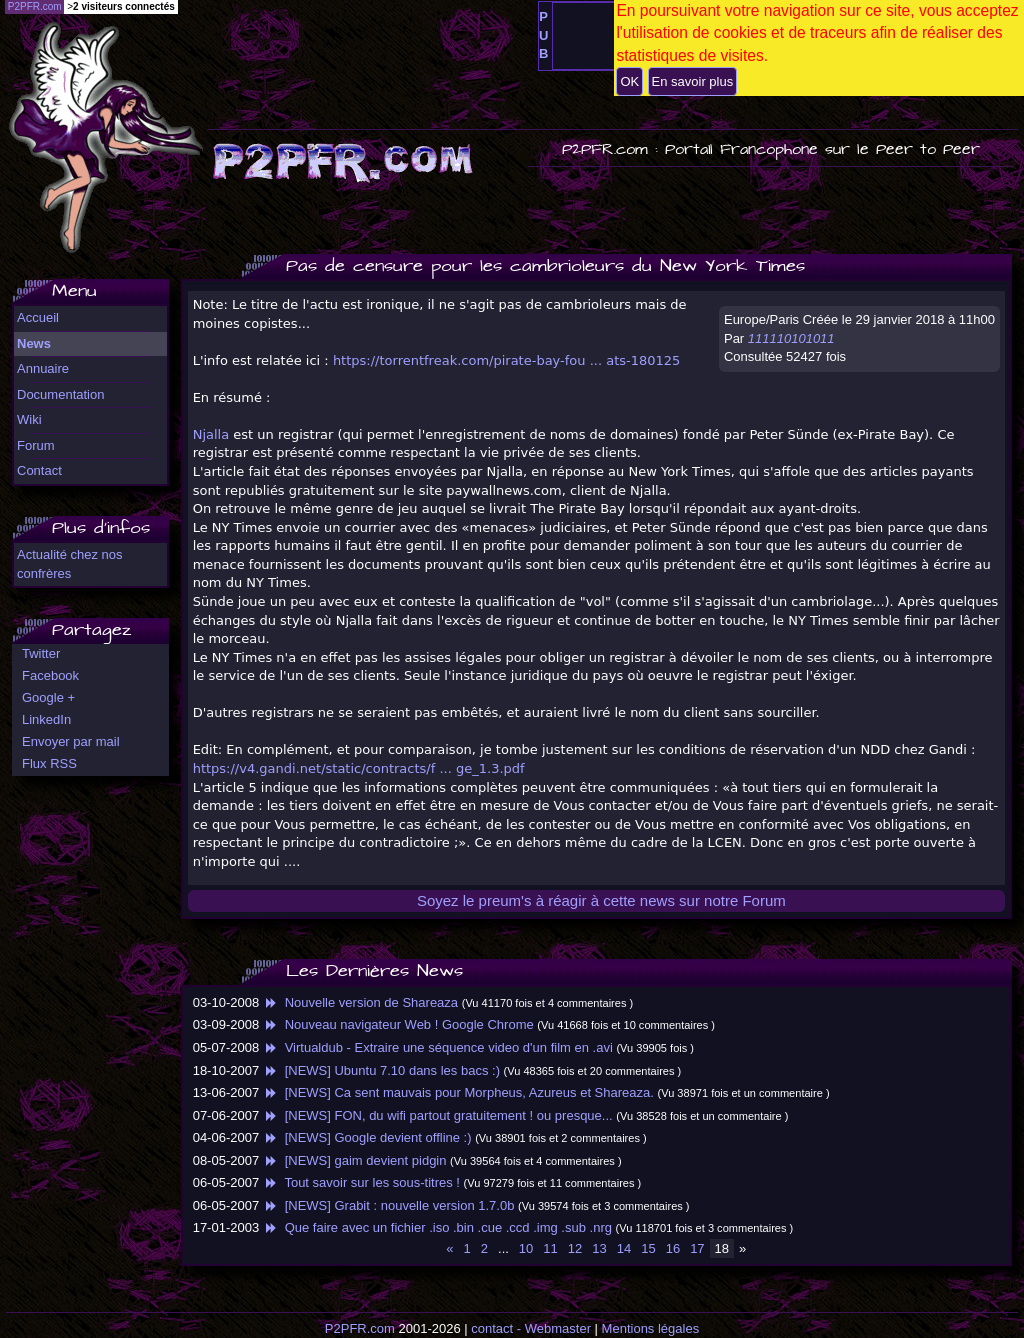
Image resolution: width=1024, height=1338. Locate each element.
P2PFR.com (360, 1328)
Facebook (50, 675)
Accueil (38, 317)
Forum (36, 445)
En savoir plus (693, 81)
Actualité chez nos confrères (70, 564)
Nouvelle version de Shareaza (360, 1002)
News (34, 343)
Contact (39, 470)
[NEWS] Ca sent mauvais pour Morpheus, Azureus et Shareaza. (458, 1092)
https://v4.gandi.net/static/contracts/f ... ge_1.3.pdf (359, 768)
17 (697, 1248)
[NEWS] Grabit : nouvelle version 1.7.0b (389, 1205)
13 (599, 1248)
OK (629, 81)
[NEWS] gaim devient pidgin (355, 1160)
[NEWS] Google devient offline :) (367, 1137)
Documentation (60, 394)
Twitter (41, 653)
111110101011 (791, 338)
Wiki (29, 419)
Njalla (211, 434)
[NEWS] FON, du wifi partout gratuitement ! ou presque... (438, 1115)
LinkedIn (46, 719)
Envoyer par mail (71, 741)
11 (550, 1248)
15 (648, 1248)
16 (673, 1248)
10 (526, 1248)
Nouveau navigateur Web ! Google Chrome (398, 1024)
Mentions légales (651, 1328)
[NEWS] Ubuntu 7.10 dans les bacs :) (381, 1070)
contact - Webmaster (531, 1328)
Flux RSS (49, 763)
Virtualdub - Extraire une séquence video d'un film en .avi (438, 1047)
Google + (48, 697)
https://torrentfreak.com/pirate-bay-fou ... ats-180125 (506, 360)
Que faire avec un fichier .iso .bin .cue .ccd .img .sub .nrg (437, 1227)
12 (575, 1248)
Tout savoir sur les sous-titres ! (361, 1182)
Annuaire (43, 368)
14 (624, 1248)
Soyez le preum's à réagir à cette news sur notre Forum (601, 900)
